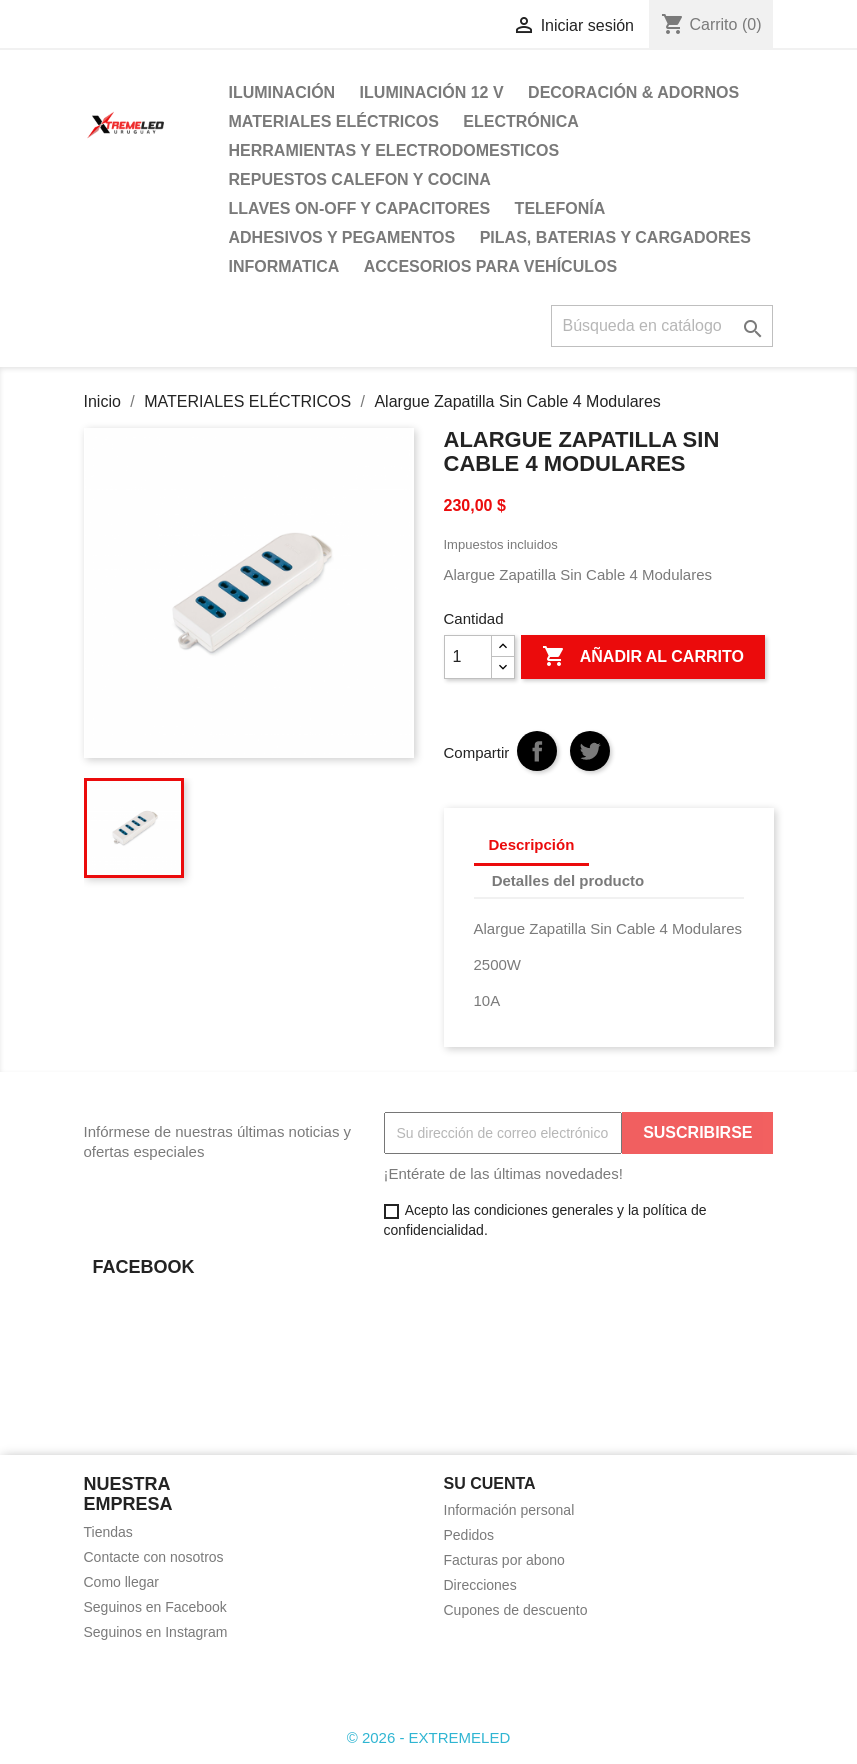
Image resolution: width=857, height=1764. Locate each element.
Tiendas (108, 1532)
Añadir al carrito (643, 657)
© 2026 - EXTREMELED (429, 1737)
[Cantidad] (468, 657)
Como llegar (121, 1582)
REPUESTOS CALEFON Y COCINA (360, 179)
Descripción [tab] (532, 844)
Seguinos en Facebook (155, 1607)
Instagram (150, 1680)
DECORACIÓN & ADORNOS (633, 92)
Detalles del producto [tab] (568, 880)
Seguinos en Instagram (156, 1632)
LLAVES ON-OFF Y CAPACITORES (360, 208)
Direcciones (480, 1585)
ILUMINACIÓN (282, 92)
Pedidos (469, 1535)
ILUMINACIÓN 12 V (432, 92)
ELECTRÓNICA (521, 121)
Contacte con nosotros (154, 1557)
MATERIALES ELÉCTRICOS (334, 121)
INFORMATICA (284, 266)
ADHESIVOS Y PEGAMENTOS (342, 237)
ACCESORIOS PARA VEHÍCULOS (490, 266)
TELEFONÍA (560, 208)
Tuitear (590, 751)
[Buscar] (662, 326)
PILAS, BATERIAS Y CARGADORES (615, 237)
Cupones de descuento (516, 1610)
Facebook (106, 1680)
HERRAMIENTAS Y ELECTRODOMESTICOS (394, 150)
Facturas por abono (504, 1560)
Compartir (537, 751)
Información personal (509, 1510)
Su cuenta (490, 1483)
